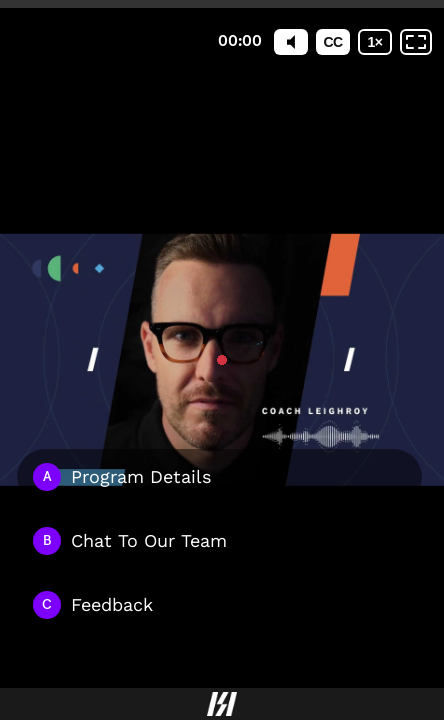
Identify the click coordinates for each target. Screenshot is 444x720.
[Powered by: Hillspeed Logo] (222, 704)
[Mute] (291, 42)
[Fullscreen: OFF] (416, 42)
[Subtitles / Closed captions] (333, 42)
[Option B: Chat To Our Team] (219, 541)
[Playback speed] (375, 42)
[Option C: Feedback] (219, 605)
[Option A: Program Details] (219, 477)
